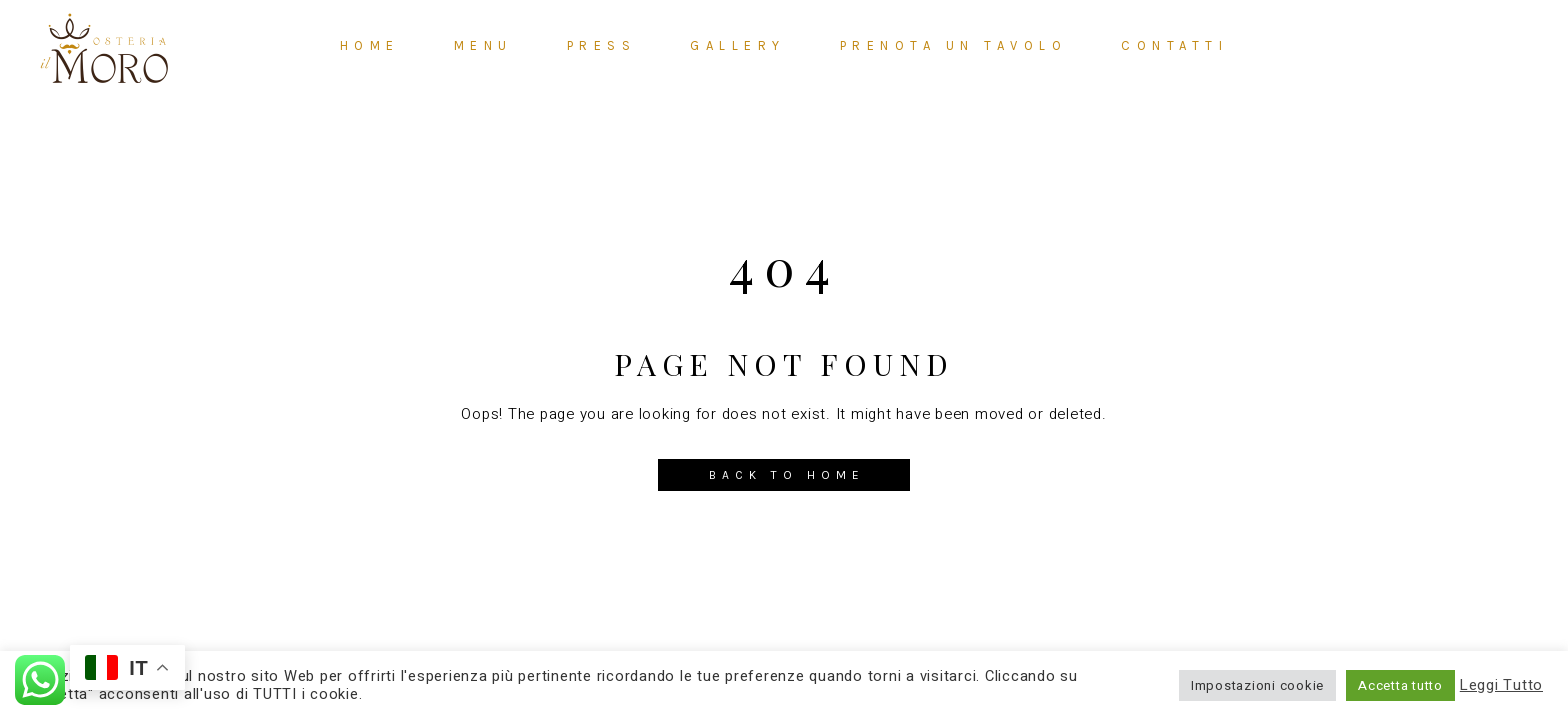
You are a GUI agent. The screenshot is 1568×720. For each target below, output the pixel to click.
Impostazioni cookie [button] (1257, 685)
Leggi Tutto (1501, 686)
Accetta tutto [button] (1400, 685)
